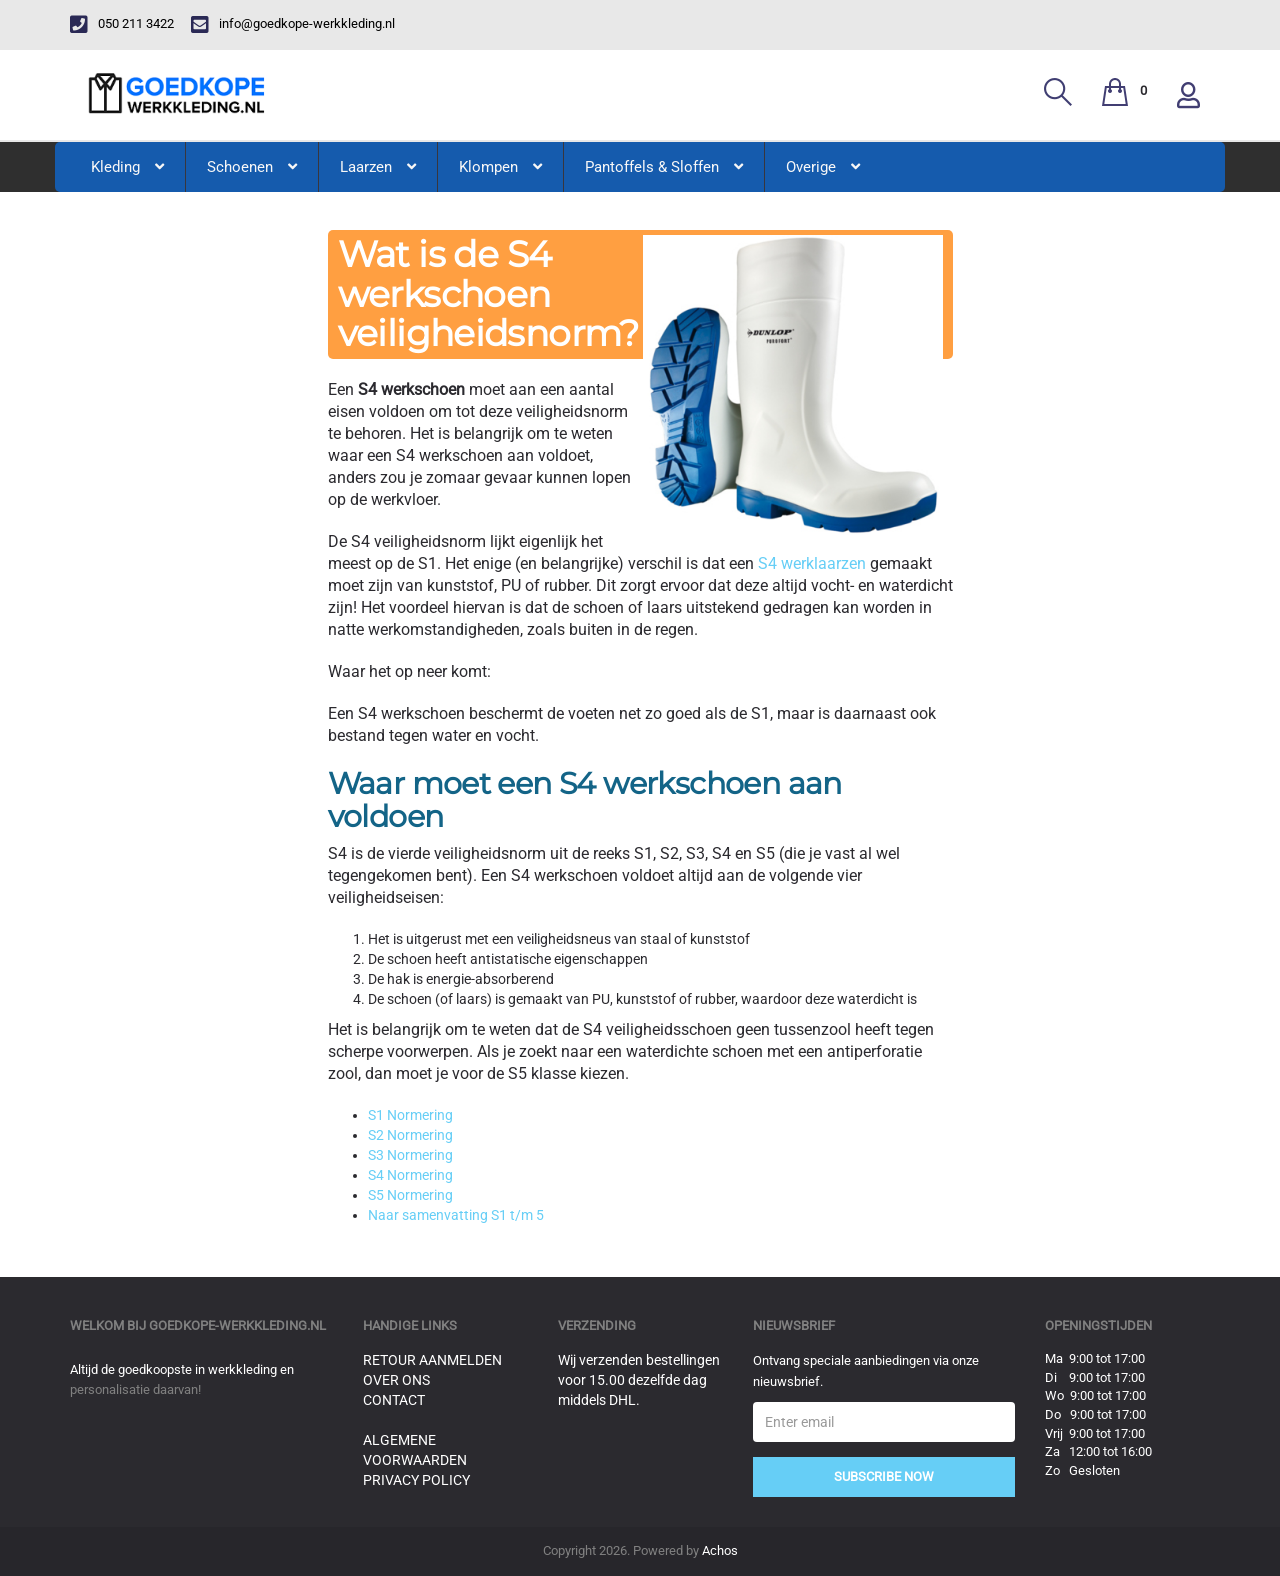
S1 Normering (410, 1115)
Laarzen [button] (378, 167)
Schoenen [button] (252, 167)
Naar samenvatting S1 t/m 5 (456, 1215)
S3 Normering (410, 1155)
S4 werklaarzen (812, 563)
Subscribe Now (884, 1476)
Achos (720, 1550)
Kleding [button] (127, 167)
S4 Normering (410, 1175)
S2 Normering (410, 1135)
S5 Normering (410, 1195)
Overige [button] (823, 167)
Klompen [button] (500, 167)
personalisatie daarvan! (135, 1389)
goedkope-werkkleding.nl (237, 1325)
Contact (394, 1400)
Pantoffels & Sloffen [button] (664, 167)
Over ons (396, 1380)
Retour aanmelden (432, 1360)
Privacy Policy (416, 1480)
